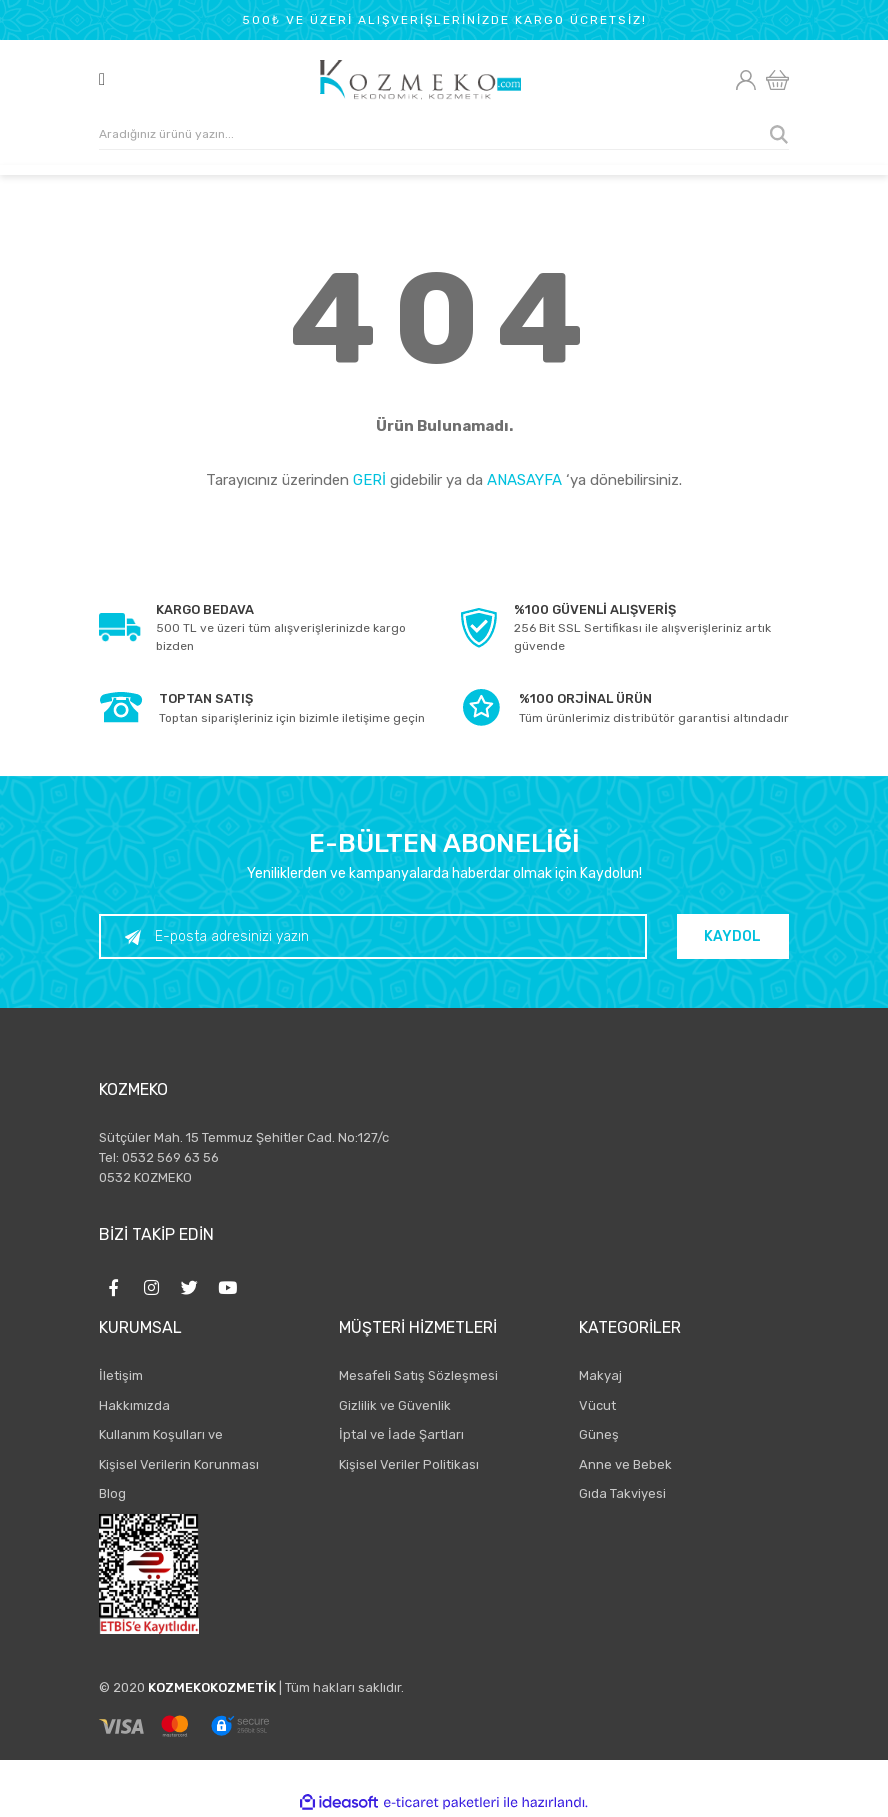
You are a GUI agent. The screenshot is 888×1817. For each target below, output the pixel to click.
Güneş (599, 1434)
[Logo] (420, 80)
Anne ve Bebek (625, 1464)
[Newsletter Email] (376, 936)
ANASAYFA (524, 480)
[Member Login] (745, 80)
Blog (112, 1493)
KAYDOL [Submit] (736, 936)
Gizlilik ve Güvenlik (395, 1405)
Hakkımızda (134, 1405)
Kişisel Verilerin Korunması (179, 1464)
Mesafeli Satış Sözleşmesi (418, 1375)
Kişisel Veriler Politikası (409, 1464)
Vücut (597, 1405)
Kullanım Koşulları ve (161, 1434)
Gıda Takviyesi (622, 1493)
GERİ (369, 480)
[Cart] (777, 80)
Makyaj (600, 1375)
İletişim (121, 1375)
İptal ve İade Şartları (401, 1434)
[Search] (444, 135)
